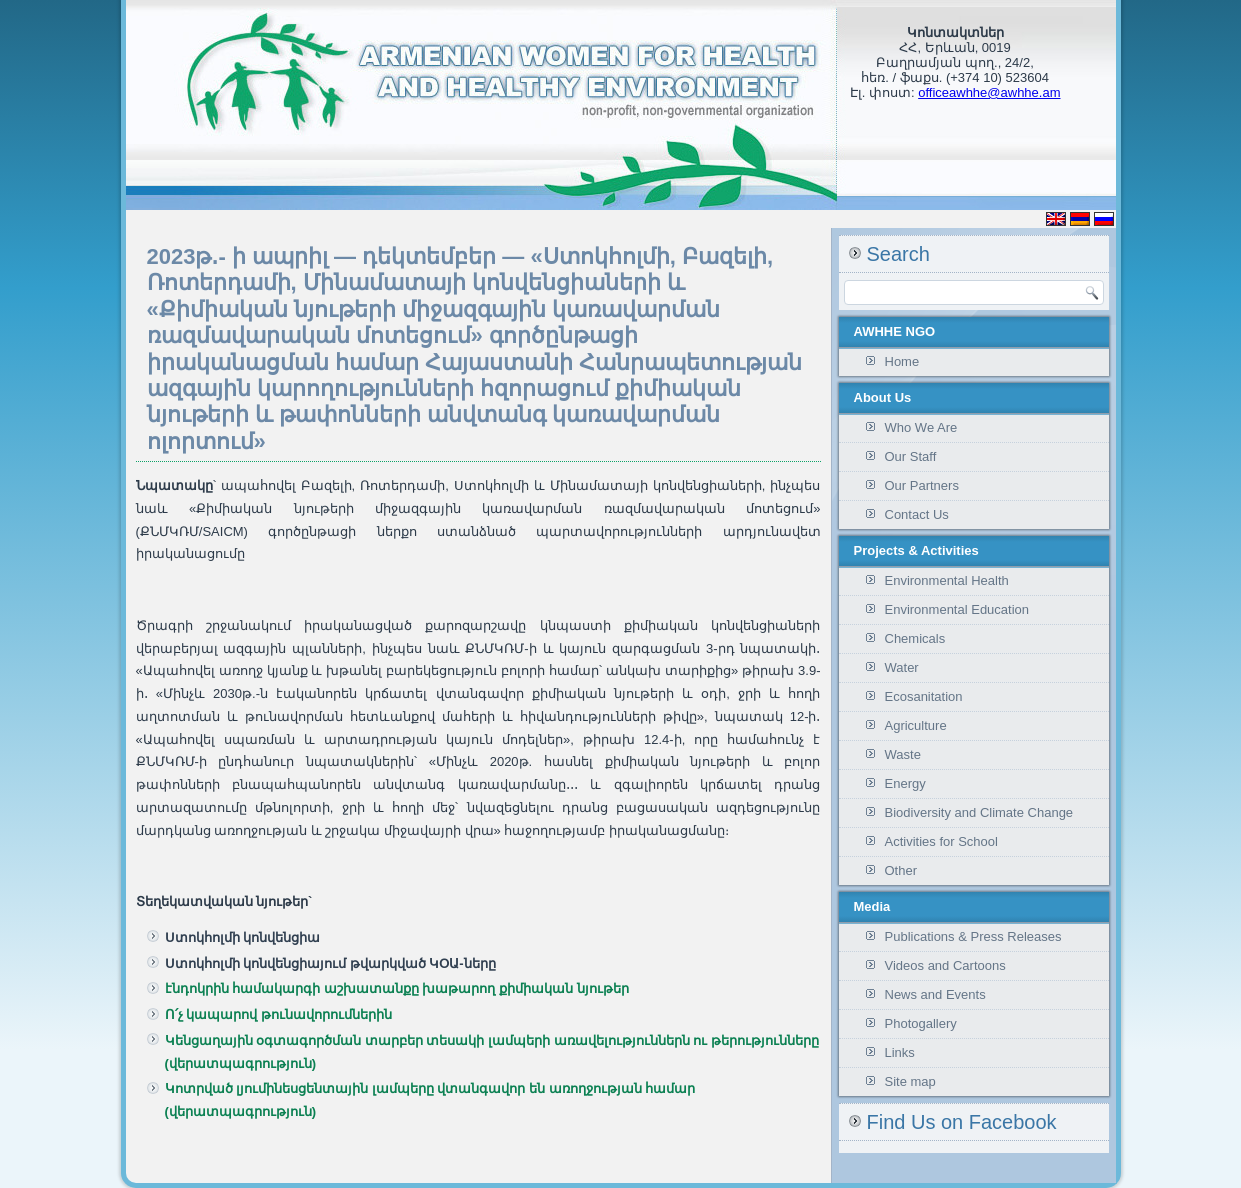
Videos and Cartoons (945, 965)
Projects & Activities (916, 550)
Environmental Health (947, 580)
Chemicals (915, 638)
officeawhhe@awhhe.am (989, 92)
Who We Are (921, 427)
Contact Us (917, 514)
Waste (903, 754)
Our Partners (922, 485)
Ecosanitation (924, 696)
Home (902, 361)
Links (900, 1052)
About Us (883, 397)
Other (901, 870)
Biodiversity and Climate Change (979, 812)
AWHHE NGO (895, 331)
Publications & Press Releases (973, 936)
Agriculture (916, 725)
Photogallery (921, 1023)
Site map (910, 1081)
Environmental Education (957, 609)
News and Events (935, 994)
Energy (905, 783)
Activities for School (941, 841)
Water (902, 667)
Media (872, 906)
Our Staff (911, 456)
